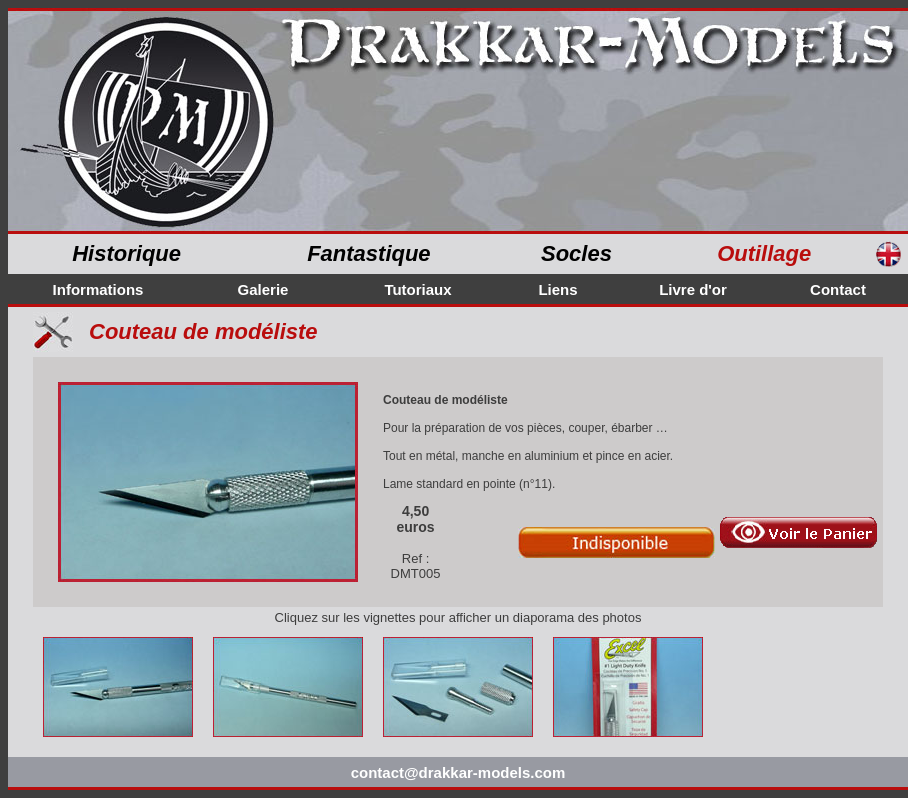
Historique (126, 253)
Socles (576, 253)
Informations (98, 289)
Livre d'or (693, 289)
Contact (838, 289)
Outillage (764, 253)
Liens (557, 289)
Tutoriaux (417, 289)
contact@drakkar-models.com (458, 772)
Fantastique (368, 253)
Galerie (263, 289)
